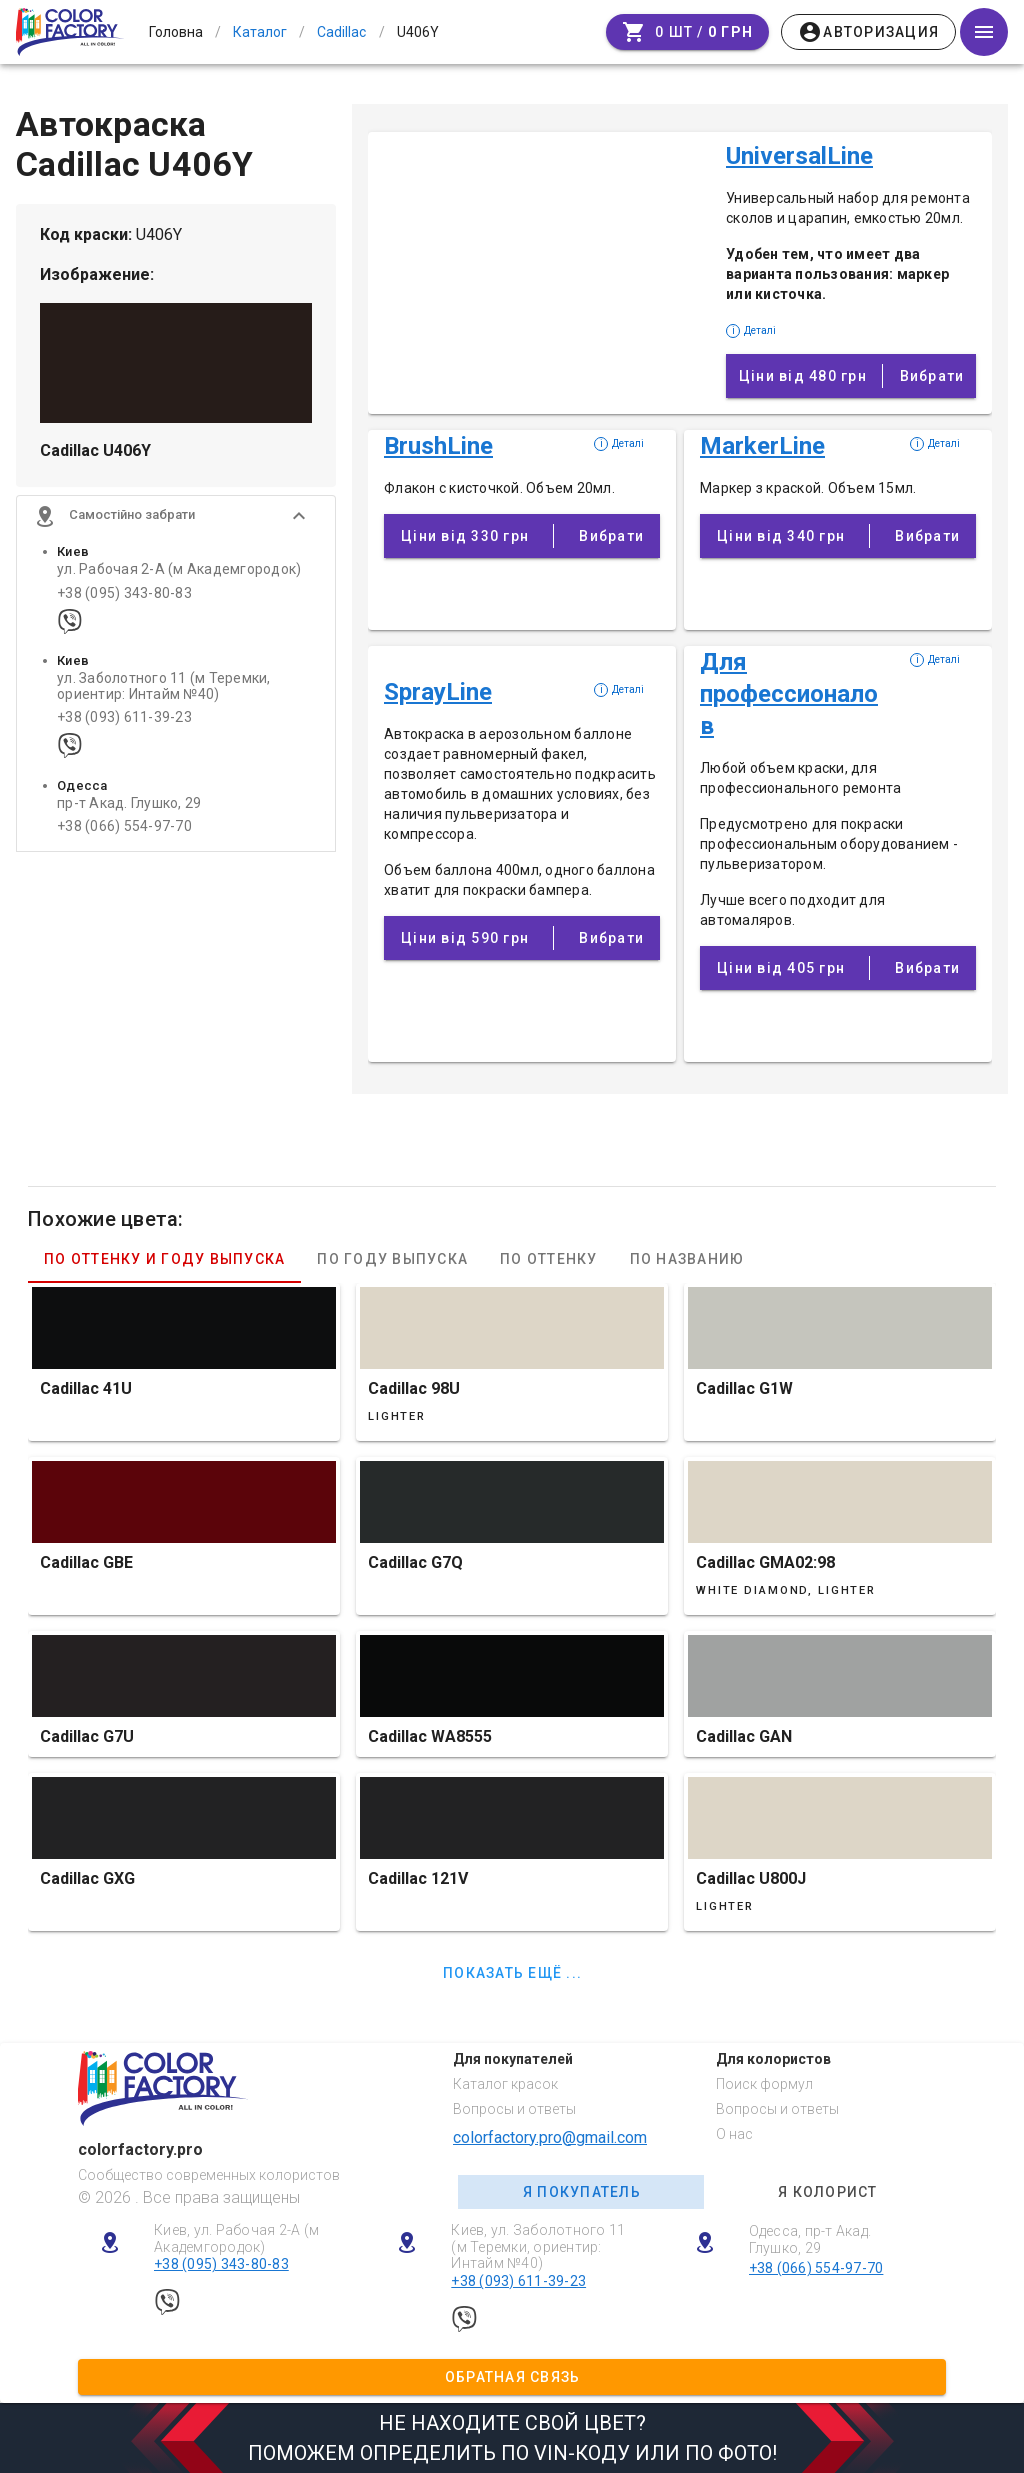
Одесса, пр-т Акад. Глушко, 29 (810, 2239)
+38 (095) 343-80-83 (124, 601)
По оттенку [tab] (549, 1259)
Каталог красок (505, 2084)
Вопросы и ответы (514, 2109)
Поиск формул (764, 2084)
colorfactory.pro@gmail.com (550, 2137)
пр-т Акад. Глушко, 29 (129, 812)
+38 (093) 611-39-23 (124, 726)
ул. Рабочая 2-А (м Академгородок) (179, 578)
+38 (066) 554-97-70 (124, 835)
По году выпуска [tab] (392, 1259)
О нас (734, 2134)
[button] (176, 525)
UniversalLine (799, 156)
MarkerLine (762, 446)
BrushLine (438, 446)
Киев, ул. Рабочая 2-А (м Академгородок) (236, 2238)
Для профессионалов (789, 694)
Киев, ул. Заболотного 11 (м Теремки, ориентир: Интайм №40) (538, 2247)
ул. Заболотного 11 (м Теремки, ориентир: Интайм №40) (164, 695)
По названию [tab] (687, 1259)
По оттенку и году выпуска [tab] (164, 1259)
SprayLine (438, 692)
